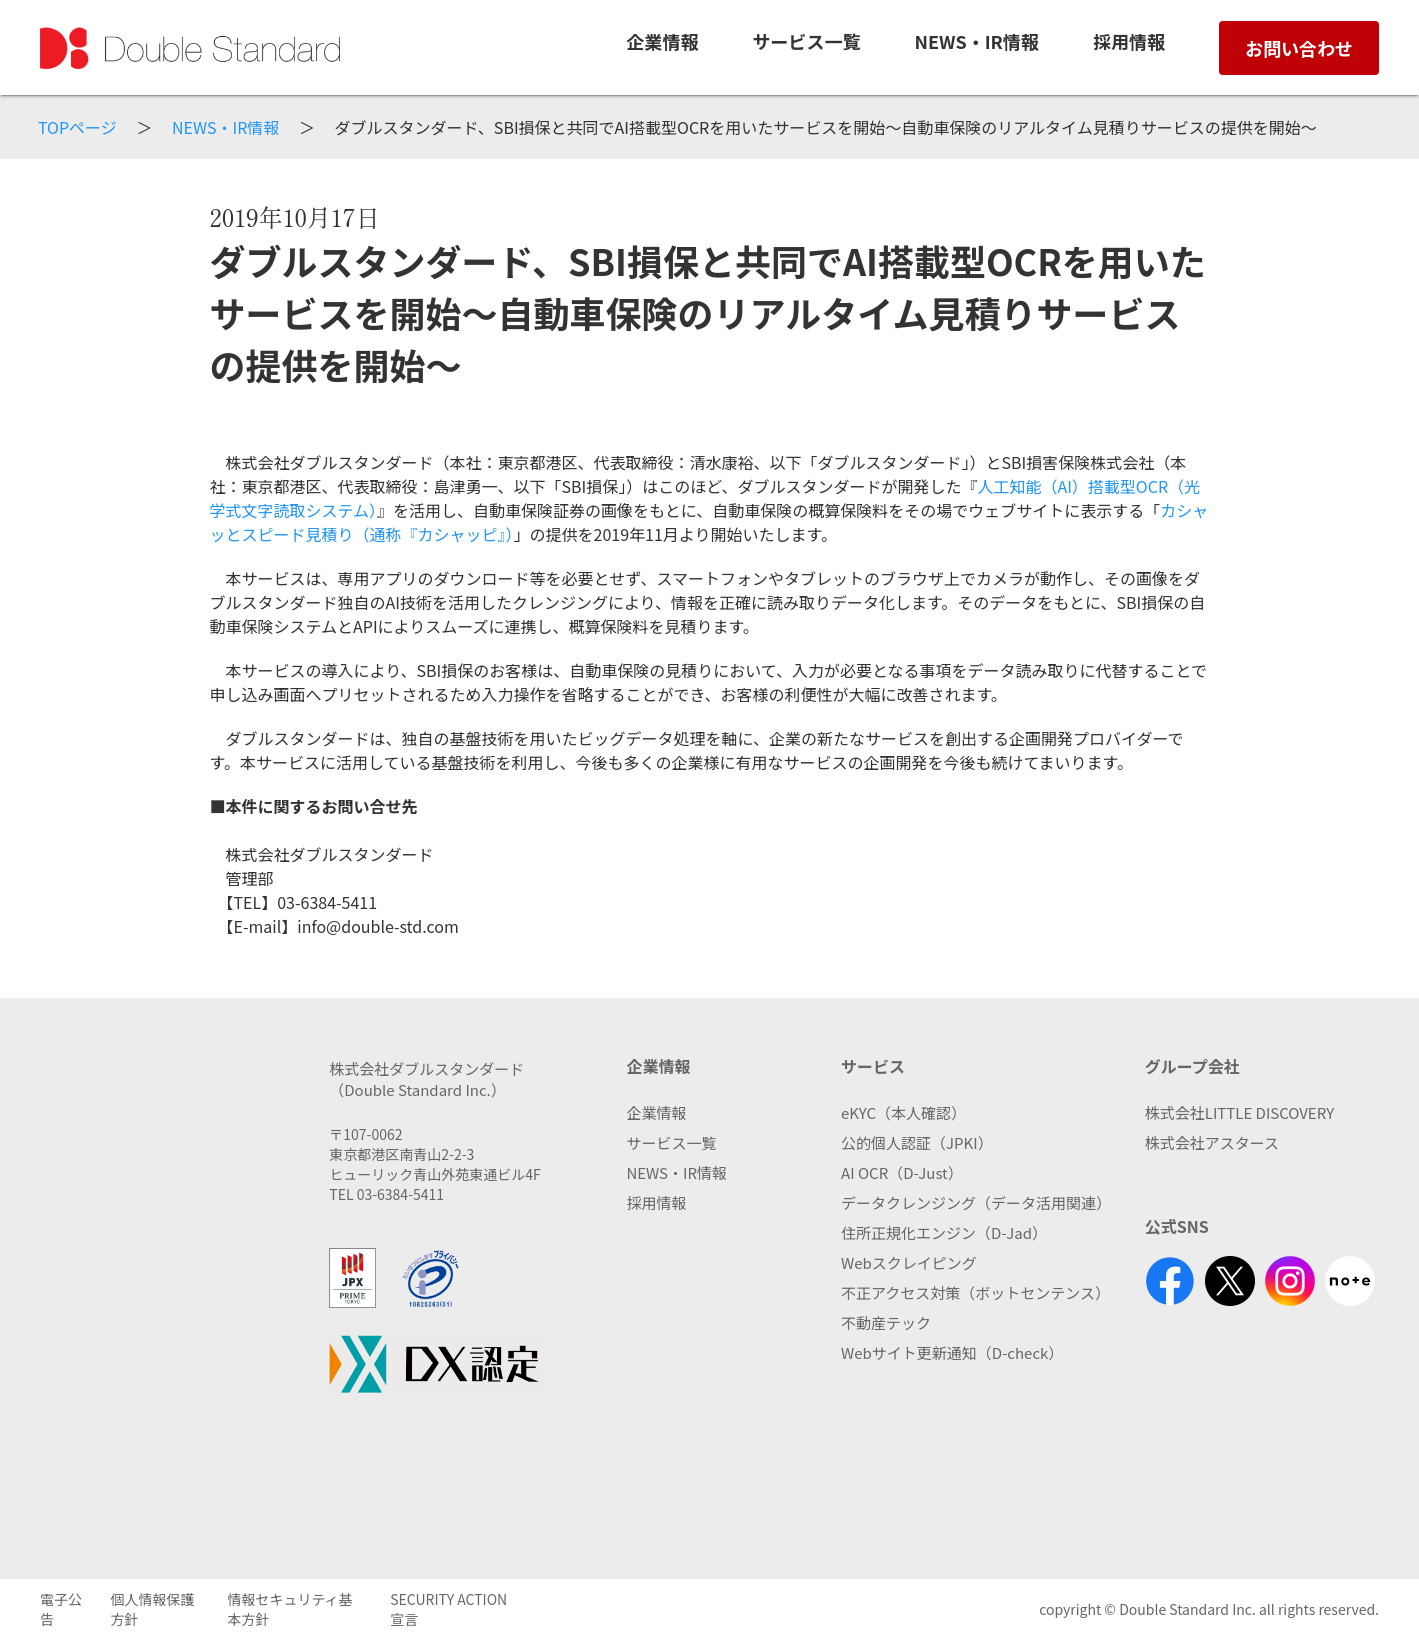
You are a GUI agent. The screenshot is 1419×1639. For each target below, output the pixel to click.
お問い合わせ (1299, 48)
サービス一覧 (806, 41)
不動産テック (886, 1322)
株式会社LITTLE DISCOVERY (1239, 1112)
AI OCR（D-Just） (902, 1172)
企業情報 (662, 41)
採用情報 (656, 1202)
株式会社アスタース (1212, 1142)
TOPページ (77, 127)
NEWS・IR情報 (977, 41)
